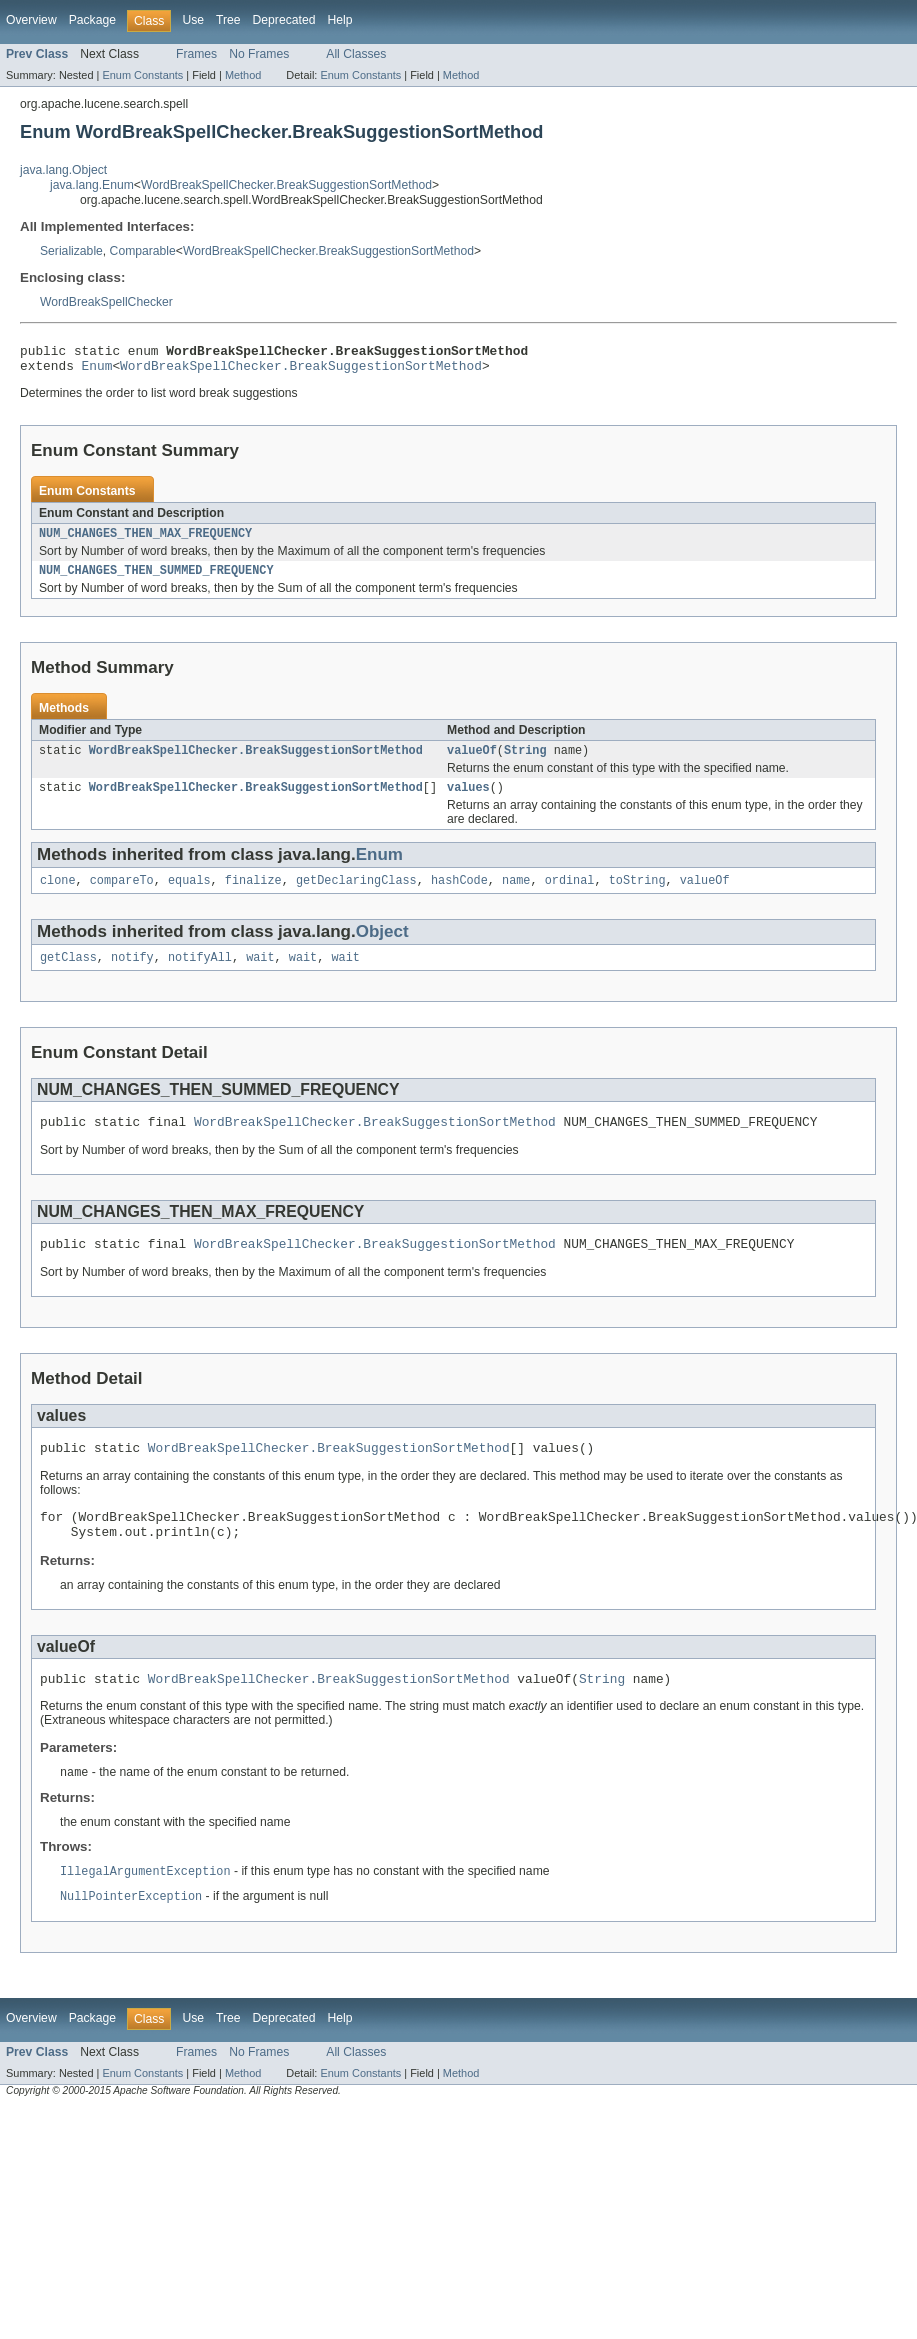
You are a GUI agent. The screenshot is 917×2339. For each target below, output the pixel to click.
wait (260, 975)
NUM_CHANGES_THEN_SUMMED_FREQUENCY (156, 580)
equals (189, 896)
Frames (196, 54)
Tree (228, 20)
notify (132, 975)
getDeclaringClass (356, 896)
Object (382, 947)
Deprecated (284, 20)
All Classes (356, 54)
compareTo (122, 896)
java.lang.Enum (92, 185)
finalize (253, 896)
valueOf (472, 762)
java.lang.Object (63, 170)
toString (637, 896)
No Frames (259, 54)
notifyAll (200, 975)
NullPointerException (131, 1935)
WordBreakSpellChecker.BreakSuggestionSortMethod (286, 185)
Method (243, 75)
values (468, 801)
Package (92, 20)
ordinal (570, 896)
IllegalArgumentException (145, 1909)
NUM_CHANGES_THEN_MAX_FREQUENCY (145, 541)
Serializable (71, 251)
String (525, 762)
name (516, 896)
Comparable (143, 251)
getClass (68, 975)
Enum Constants (142, 75)
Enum (97, 371)
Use (193, 20)
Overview (31, 20)
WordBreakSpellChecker (106, 302)
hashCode (459, 896)
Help (339, 20)
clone (58, 896)
